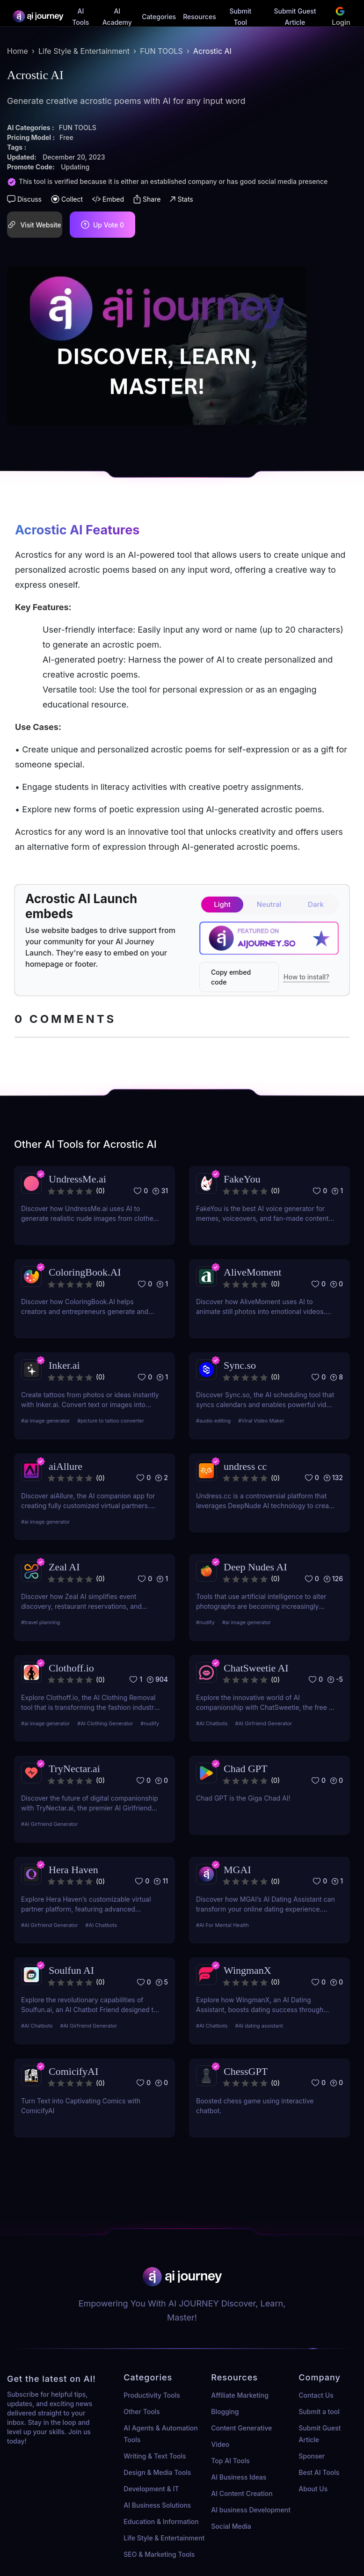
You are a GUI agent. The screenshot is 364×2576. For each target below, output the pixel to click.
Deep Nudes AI (255, 1567)
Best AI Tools (318, 2472)
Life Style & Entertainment (84, 51)
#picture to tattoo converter (110, 1420)
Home (17, 51)
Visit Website (34, 224)
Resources (199, 17)
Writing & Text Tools (155, 2456)
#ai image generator (45, 1420)
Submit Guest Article (319, 2434)
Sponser (311, 2456)
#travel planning (40, 1622)
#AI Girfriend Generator (263, 1723)
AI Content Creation (241, 2493)
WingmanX (247, 1970)
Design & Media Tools (157, 2472)
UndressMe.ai (77, 1179)
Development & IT (151, 2489)
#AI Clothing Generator (105, 1723)
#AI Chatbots (212, 1723)
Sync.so (240, 1365)
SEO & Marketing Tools (159, 2554)
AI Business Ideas (238, 2477)
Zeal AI (64, 1567)
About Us (313, 2489)
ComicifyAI (73, 2071)
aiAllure (65, 1466)
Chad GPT (246, 1768)
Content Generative (241, 2428)
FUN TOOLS (161, 51)
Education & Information (161, 2521)
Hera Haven (73, 1869)
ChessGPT (246, 2071)
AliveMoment (252, 1272)
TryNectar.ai (74, 1768)
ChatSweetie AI (256, 1668)
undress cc (245, 1466)
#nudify (205, 1622)
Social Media (231, 2526)
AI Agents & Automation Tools (160, 2434)
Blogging (225, 2411)
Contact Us (315, 2395)
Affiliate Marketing (240, 2395)
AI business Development (251, 2510)
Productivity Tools (152, 2395)
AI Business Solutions (157, 2505)
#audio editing (213, 1420)
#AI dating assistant (259, 2025)
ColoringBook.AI (85, 1272)
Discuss (24, 199)
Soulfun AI (71, 1970)
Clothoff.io (71, 1668)
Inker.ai (64, 1365)
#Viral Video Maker (261, 1420)
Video (220, 2444)
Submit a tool (318, 2411)
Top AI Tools (230, 2461)
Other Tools (142, 2411)
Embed (108, 199)
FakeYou (242, 1179)
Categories (159, 17)
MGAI (237, 1869)
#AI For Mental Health (222, 1925)
